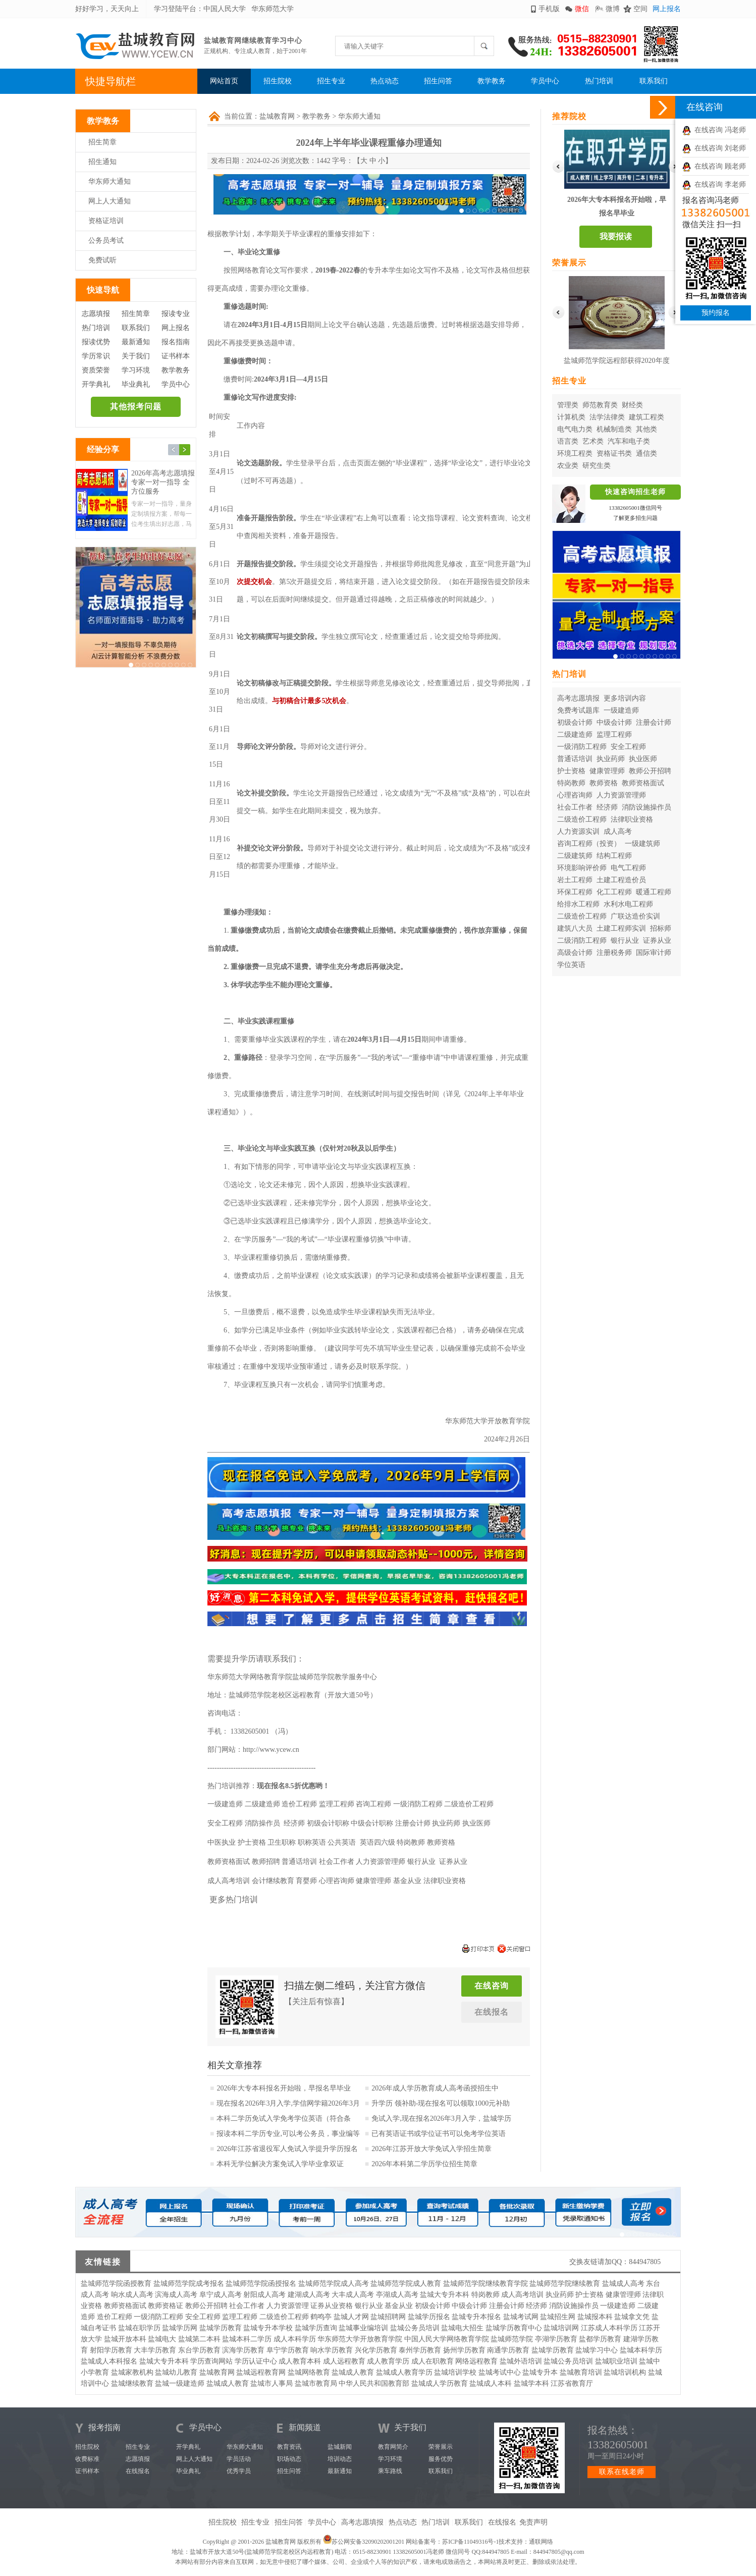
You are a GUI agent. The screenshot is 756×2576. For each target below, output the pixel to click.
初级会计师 (574, 722)
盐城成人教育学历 (404, 2372)
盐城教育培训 (581, 2372)
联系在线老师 (621, 2472)
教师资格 (603, 783)
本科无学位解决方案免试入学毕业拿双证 (280, 2164)
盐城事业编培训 (363, 2328)
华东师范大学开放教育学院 (359, 2339)
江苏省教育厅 (572, 2383)
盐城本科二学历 (247, 2339)
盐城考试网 (520, 2317)
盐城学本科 (531, 2383)
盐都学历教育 (600, 2339)
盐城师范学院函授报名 (261, 2283)
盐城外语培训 (521, 2361)
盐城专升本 (540, 2372)
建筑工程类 (646, 417)
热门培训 (599, 81)
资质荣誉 (96, 370)
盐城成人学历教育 (439, 2383)
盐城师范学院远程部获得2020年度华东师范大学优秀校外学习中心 (617, 362)
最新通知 (136, 342)
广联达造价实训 (635, 916)
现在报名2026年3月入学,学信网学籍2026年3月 (288, 2103)
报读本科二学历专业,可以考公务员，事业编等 (288, 2133)
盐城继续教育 (132, 2383)
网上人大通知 (109, 201)
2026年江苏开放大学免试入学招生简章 (431, 2149)
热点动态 (384, 81)
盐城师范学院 (512, 2339)
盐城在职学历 (139, 2328)
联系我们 (653, 81)
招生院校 (277, 81)
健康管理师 (607, 771)
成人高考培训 (522, 2294)
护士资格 (571, 771)
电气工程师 (628, 868)
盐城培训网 (561, 2328)
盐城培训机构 (625, 2372)
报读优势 (96, 342)
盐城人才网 (351, 2317)
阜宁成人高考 (220, 2294)
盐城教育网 (277, 116)
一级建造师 (621, 710)
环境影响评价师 (582, 868)
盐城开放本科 (125, 2339)
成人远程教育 (344, 2361)
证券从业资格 (331, 2306)
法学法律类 (607, 417)
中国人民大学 (224, 9)
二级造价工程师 (582, 819)
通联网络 (541, 2541)
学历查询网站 (211, 2361)
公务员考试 (106, 240)
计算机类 (571, 417)
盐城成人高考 (623, 2283)
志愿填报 (96, 313)
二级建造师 (574, 734)
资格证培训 (106, 221)
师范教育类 (600, 405)
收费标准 (87, 2458)
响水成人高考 (132, 2294)
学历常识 (96, 356)
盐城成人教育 (353, 2372)
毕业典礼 (136, 384)
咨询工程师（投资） (589, 843)
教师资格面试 (643, 783)
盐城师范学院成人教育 (405, 2283)
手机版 (549, 9)
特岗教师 (571, 783)
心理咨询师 (574, 795)
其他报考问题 (135, 406)
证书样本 (175, 356)
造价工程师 (114, 2317)
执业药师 (611, 759)
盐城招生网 (557, 2317)
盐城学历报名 (429, 2317)
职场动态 (289, 2458)
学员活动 (239, 2458)
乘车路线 (390, 2471)
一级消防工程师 (582, 746)
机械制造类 (614, 429)
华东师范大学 (272, 9)
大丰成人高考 (353, 2294)
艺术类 (593, 441)
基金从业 (399, 2306)
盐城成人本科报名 (109, 2361)
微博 (613, 9)
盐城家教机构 (132, 2372)
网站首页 (224, 81)
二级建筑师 (574, 856)
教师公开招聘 (650, 771)
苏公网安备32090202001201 (368, 2541)
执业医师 (643, 759)
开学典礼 (96, 384)
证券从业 (657, 940)
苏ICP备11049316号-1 (470, 2541)
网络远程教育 (476, 2361)
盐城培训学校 (455, 2372)
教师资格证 (165, 2306)
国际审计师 (653, 952)
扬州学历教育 (464, 2350)
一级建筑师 (642, 843)
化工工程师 (614, 892)
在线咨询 (491, 1985)
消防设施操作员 (646, 807)
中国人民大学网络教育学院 (446, 2339)
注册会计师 (653, 722)
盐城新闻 (340, 2446)
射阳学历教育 (111, 2350)
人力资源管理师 (621, 795)
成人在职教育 (432, 2361)
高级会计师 (574, 952)
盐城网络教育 (309, 2372)
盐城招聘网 (388, 2317)
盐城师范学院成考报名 (188, 2283)
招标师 (660, 928)
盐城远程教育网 (261, 2372)
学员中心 (545, 81)
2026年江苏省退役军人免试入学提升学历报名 (287, 2149)
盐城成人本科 (490, 2383)
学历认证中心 (256, 2361)
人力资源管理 (287, 2306)
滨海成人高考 (176, 2294)
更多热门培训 (233, 1899)
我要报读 (616, 236)
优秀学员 (239, 2471)
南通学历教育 (508, 2350)
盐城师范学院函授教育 (116, 2283)
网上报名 (667, 9)
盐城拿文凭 (632, 2317)
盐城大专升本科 (444, 2294)
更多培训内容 (625, 698)
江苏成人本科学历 (609, 2328)
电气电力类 (574, 429)
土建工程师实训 (621, 928)
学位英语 (571, 965)
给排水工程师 (578, 904)
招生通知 (102, 162)
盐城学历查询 (316, 2328)
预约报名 (715, 312)
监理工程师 (614, 734)
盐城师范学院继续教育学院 (485, 2283)
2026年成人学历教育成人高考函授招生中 (435, 2088)
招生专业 (331, 81)
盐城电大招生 (462, 2328)
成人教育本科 (300, 2361)
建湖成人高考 (309, 2294)
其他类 (646, 429)
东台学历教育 (199, 2350)
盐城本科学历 (641, 2350)
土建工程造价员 (621, 880)
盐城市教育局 (316, 2383)
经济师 (607, 807)
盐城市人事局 (271, 2383)
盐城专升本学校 (268, 2328)
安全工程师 (628, 746)
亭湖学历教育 (556, 2339)
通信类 (646, 453)
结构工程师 (614, 856)
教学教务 (491, 81)
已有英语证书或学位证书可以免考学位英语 (438, 2133)
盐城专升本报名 (476, 2317)
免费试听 (102, 260)
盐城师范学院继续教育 (564, 2283)
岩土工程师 (574, 880)
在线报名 (491, 2012)
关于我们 (136, 356)
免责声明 (533, 2522)
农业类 (567, 465)
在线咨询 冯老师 (714, 130)
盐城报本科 (595, 2317)
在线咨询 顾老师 (714, 166)
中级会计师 (614, 722)
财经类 (632, 405)
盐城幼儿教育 (176, 2372)
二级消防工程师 (582, 940)
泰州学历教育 (420, 2350)
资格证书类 (614, 453)
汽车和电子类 (629, 441)
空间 (640, 9)
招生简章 (102, 142)
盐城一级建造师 (179, 2383)
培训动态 (340, 2458)
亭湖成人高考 (397, 2294)
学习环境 (136, 370)
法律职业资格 (632, 819)
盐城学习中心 (596, 2350)
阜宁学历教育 (287, 2350)
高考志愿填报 (578, 698)
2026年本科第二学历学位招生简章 (424, 2164)
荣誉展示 (440, 2446)
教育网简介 (393, 2446)
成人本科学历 (295, 2339)
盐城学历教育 (220, 2328)
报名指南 (175, 342)
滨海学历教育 (243, 2350)
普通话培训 (574, 759)
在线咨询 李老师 (714, 184)
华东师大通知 (109, 181)
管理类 (567, 405)
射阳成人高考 (264, 2294)
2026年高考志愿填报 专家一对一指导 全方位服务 (163, 482)
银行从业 (625, 940)
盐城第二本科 (199, 2339)
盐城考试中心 (499, 2372)
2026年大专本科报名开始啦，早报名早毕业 (284, 2088)
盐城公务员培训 (415, 2328)
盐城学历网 (179, 2328)
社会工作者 (574, 807)
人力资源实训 (578, 831)
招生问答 (438, 81)
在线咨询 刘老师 (714, 148)
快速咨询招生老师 (635, 492)
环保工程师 (574, 892)
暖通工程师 (653, 892)
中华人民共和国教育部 (374, 2383)
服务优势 (440, 2458)
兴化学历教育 (376, 2350)
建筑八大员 (574, 928)
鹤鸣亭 (321, 2317)
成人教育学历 (388, 2361)
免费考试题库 (578, 710)
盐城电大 (162, 2339)
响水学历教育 (331, 2350)
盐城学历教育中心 (513, 2328)
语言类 (567, 441)
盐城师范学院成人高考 (333, 2283)
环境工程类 (574, 453)
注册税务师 (614, 952)
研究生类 (596, 465)
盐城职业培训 (616, 2361)
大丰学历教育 (155, 2350)
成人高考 (618, 831)
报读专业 (175, 313)
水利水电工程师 (628, 904)
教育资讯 (289, 2446)
